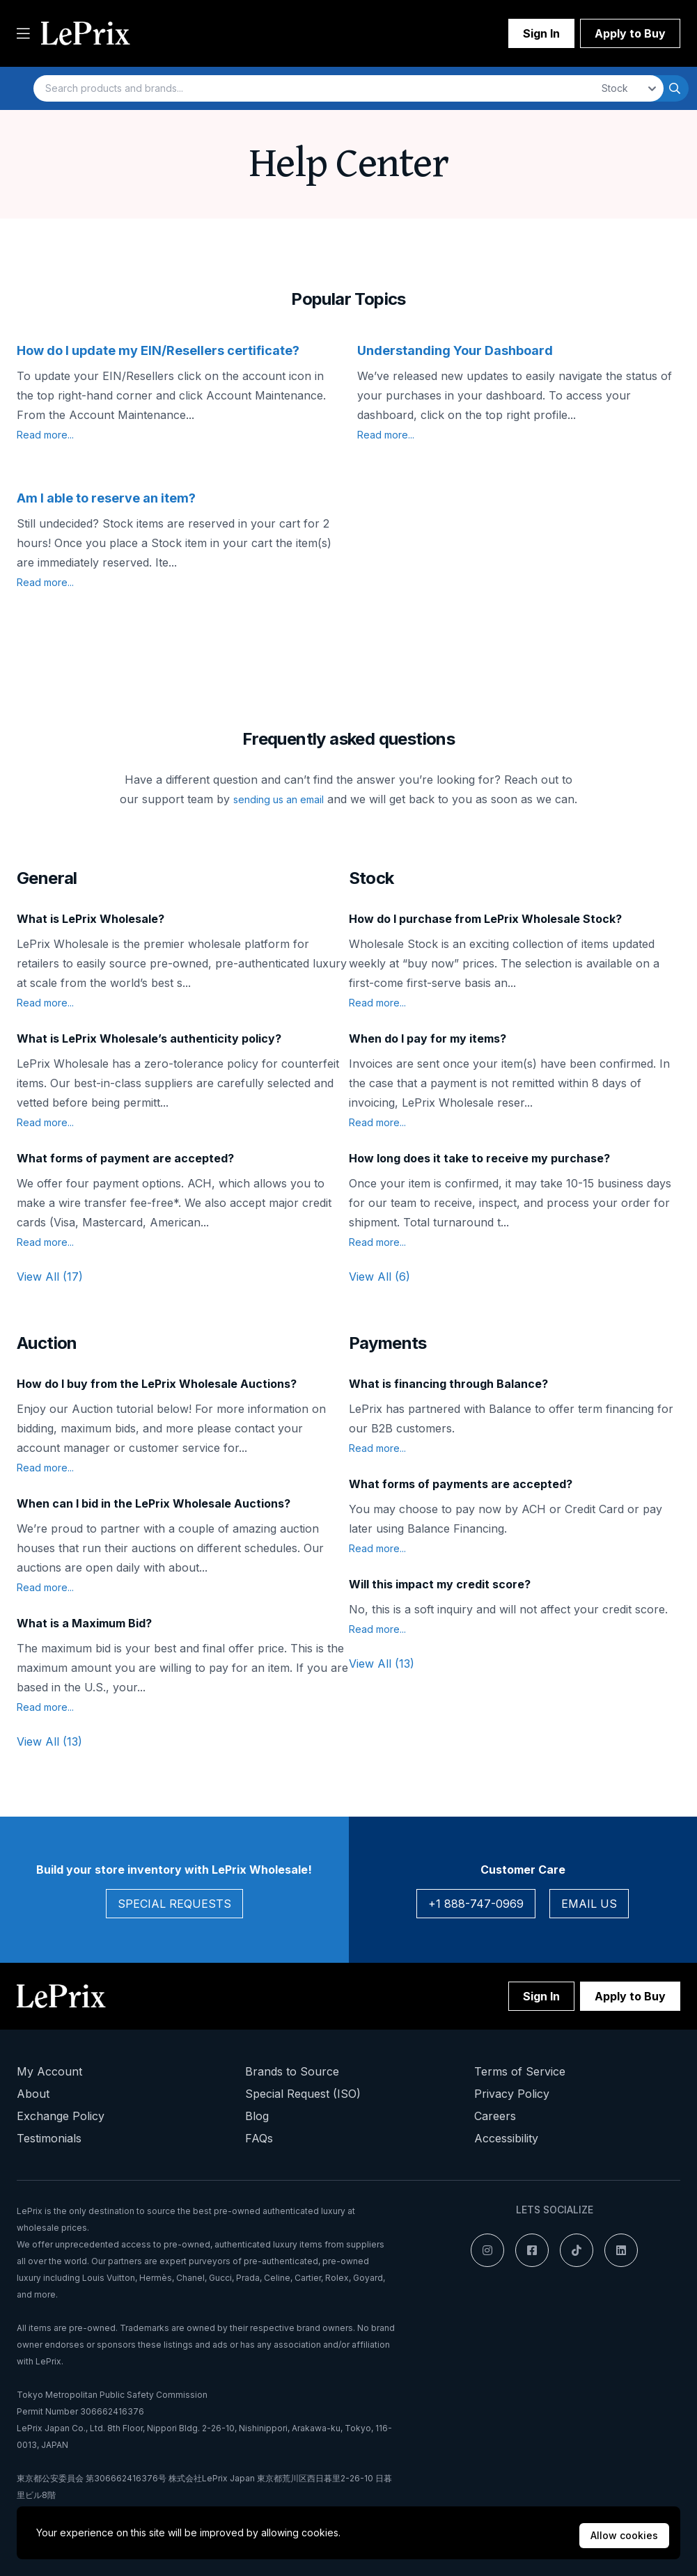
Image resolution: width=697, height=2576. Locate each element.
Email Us (589, 1904)
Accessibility (506, 2138)
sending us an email (278, 799)
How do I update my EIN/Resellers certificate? (158, 350)
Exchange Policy (60, 2116)
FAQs (259, 2138)
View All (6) (379, 1276)
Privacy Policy (511, 2094)
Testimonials (49, 2138)
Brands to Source (292, 2071)
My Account (49, 2071)
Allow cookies (624, 2535)
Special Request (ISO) (303, 2094)
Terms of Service (519, 2071)
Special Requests (174, 1904)
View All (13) (49, 1741)
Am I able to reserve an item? (106, 498)
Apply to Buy (630, 33)
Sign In (541, 33)
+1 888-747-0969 (476, 1904)
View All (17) (50, 1276)
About (33, 2094)
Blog (257, 2116)
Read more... (45, 435)
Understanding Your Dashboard (455, 350)
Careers (495, 2116)
